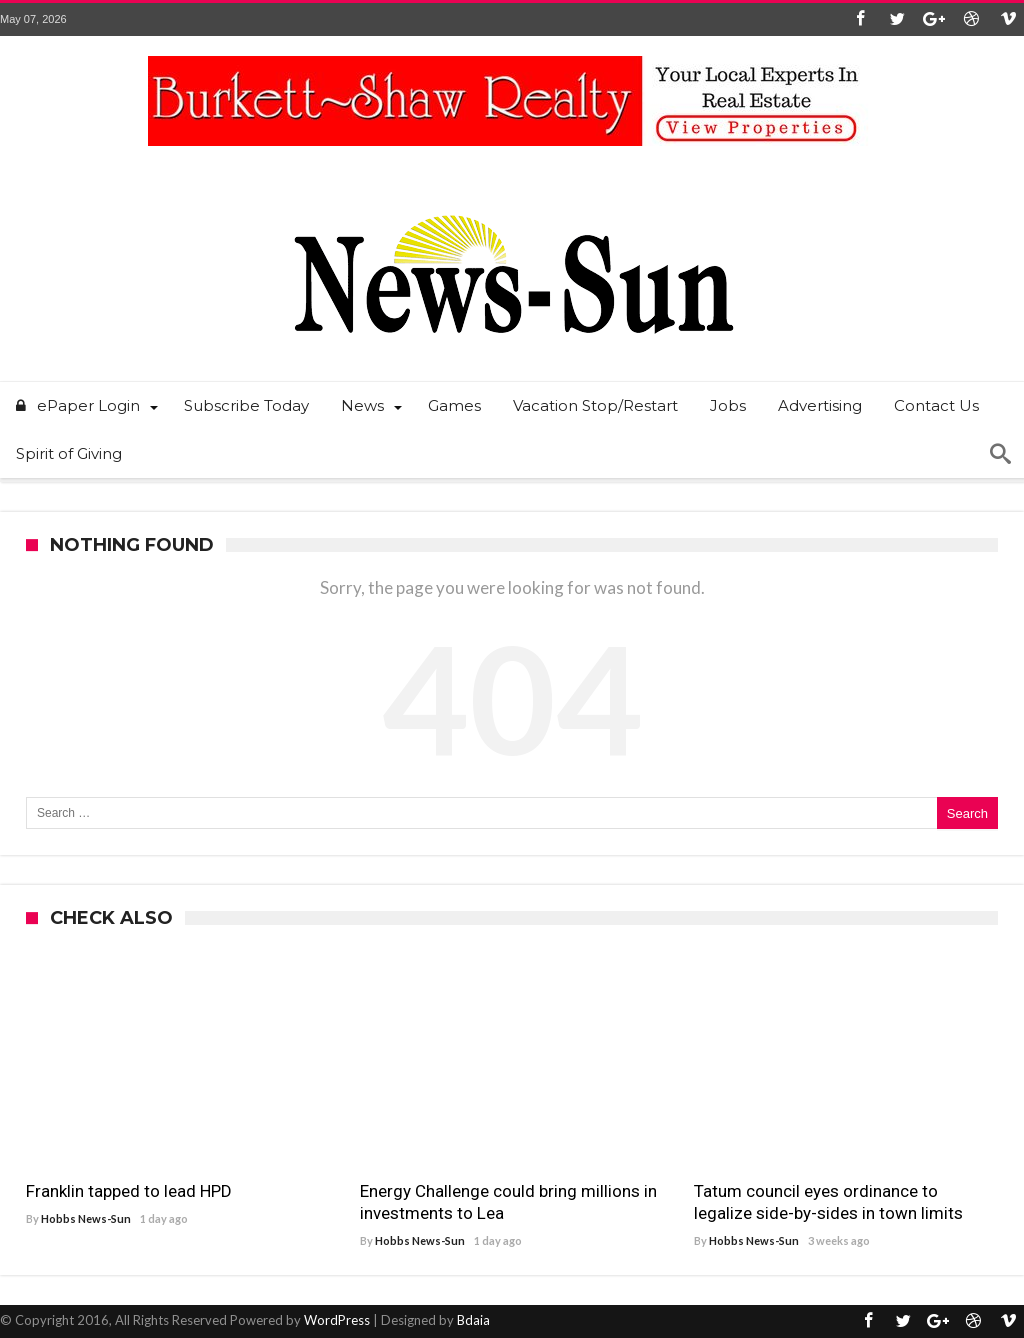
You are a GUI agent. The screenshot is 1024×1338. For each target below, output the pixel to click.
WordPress (337, 1320)
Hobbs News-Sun (86, 1218)
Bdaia (473, 1320)
